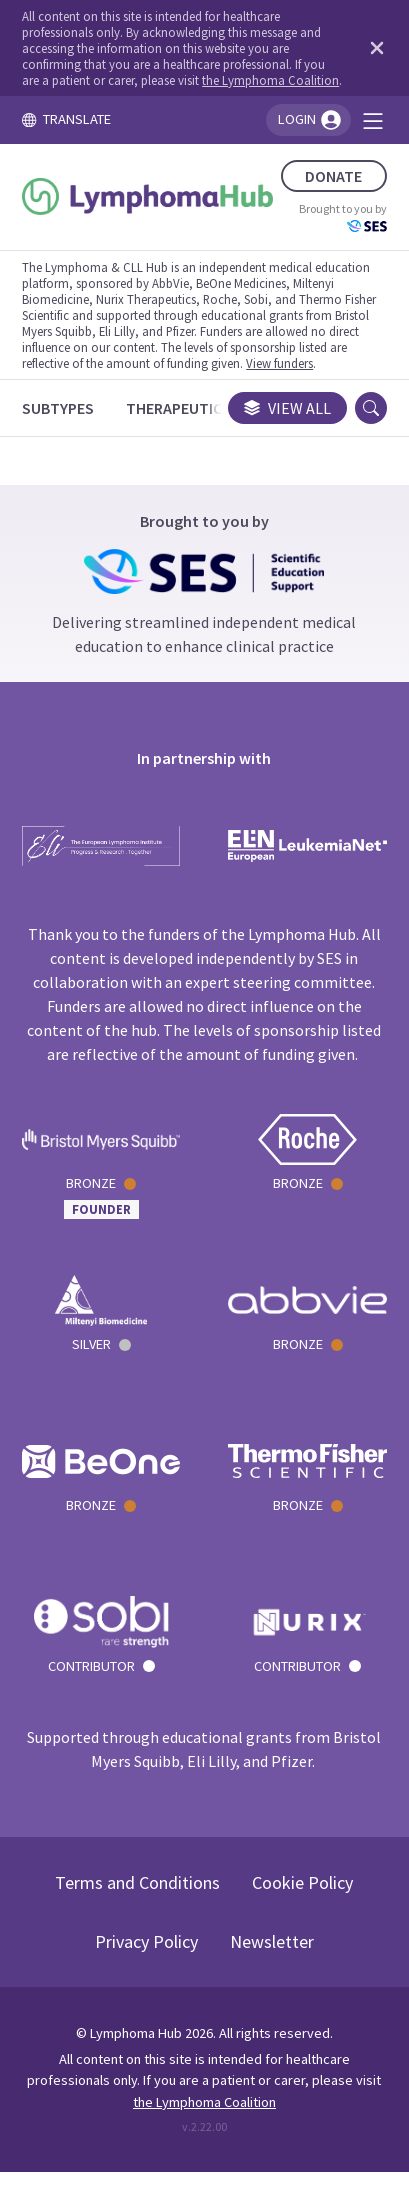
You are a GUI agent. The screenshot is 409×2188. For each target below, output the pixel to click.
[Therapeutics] (178, 408)
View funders (279, 363)
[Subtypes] (58, 408)
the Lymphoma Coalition (270, 80)
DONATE (333, 176)
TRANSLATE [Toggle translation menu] (66, 119)
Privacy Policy (146, 1941)
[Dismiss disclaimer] (373, 48)
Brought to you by (343, 217)
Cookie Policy (302, 1882)
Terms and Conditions (137, 1882)
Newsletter (272, 1941)
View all (287, 408)
